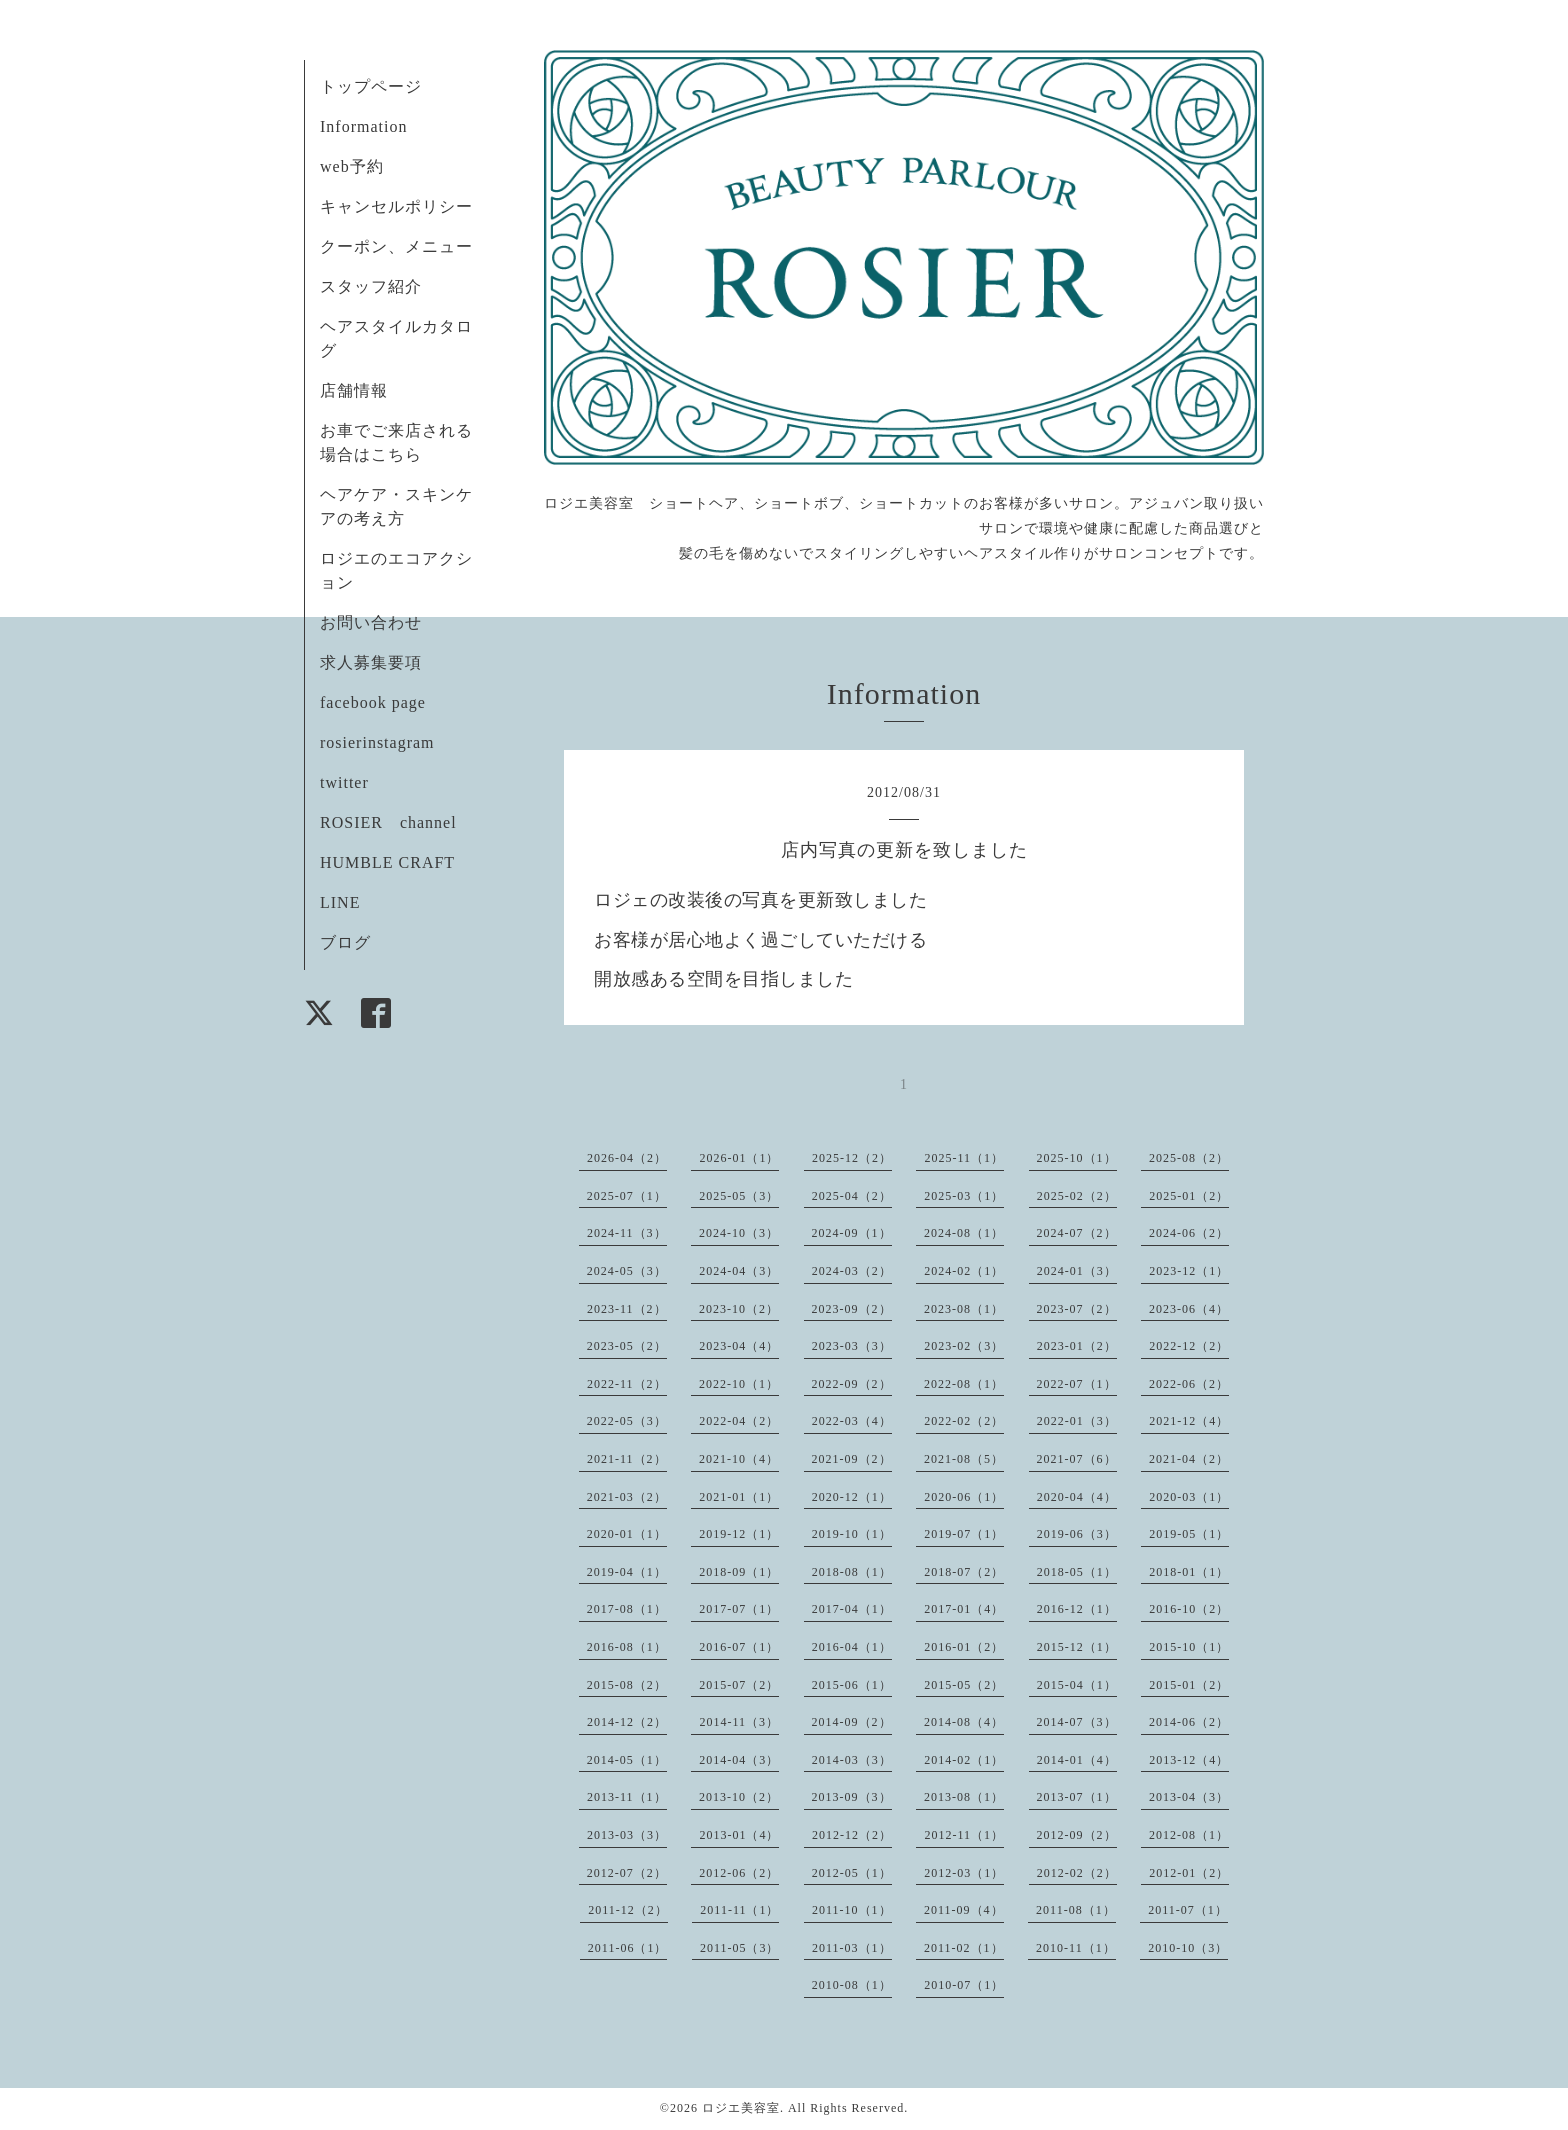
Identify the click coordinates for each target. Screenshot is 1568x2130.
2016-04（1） (852, 1647)
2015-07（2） (739, 1685)
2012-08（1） (1189, 1835)
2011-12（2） (628, 1910)
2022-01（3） (1077, 1421)
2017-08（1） (627, 1609)
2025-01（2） (1189, 1196)
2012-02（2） (1077, 1873)
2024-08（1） (964, 1233)
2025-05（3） (739, 1196)
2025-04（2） (852, 1196)
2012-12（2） (852, 1835)
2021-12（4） (1189, 1421)
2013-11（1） (627, 1797)
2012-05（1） (852, 1873)
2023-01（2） (1077, 1346)
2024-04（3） (739, 1271)
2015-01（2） (1189, 1685)
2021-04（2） (1189, 1459)
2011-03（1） (852, 1948)
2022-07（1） (1077, 1384)
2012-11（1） (964, 1835)
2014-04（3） (739, 1760)
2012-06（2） (739, 1873)
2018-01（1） (1189, 1572)
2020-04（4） (1077, 1497)
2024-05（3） (627, 1271)
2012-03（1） (964, 1873)
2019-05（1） (1189, 1534)
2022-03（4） (852, 1421)
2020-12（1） (852, 1497)
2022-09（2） (852, 1384)
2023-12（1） (1189, 1271)
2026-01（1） (739, 1158)
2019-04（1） (627, 1572)
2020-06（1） (964, 1497)
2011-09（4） (964, 1910)
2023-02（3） (964, 1346)
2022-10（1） (739, 1384)
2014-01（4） (1077, 1760)
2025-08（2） (1189, 1158)
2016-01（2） (964, 1647)
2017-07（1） (739, 1609)
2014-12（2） (627, 1722)
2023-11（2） (627, 1309)
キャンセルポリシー (396, 206)
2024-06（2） (1189, 1233)
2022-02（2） (964, 1421)
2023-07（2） (1077, 1309)
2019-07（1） (964, 1534)
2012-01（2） (1189, 1873)
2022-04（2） (739, 1421)
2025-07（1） (627, 1196)
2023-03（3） (852, 1346)
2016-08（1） (627, 1647)
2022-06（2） (1189, 1384)
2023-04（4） (739, 1346)
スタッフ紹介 (371, 286)
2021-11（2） (627, 1459)
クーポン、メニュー (396, 246)
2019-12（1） (739, 1534)
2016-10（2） (1189, 1609)
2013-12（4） (1189, 1760)
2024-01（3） (1077, 1271)
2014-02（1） (964, 1760)
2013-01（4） (739, 1835)
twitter (344, 782)
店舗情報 (354, 390)
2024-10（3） (739, 1233)
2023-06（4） (1189, 1309)
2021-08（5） (964, 1459)
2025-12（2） (852, 1158)
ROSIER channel (388, 822)
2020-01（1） (627, 1534)
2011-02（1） (964, 1948)
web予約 (352, 166)
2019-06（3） (1077, 1534)
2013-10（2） (739, 1797)
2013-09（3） (852, 1797)
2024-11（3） (627, 1233)
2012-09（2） (1077, 1835)
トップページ (371, 86)
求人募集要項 (371, 662)
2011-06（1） (628, 1948)
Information (363, 126)
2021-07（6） (1077, 1459)
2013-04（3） (1189, 1797)
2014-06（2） (1189, 1722)
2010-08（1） (852, 1985)
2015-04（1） (1077, 1685)
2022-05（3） (627, 1421)
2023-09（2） (852, 1309)
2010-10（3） (1188, 1948)
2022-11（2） (627, 1384)
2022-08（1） (964, 1384)
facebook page (373, 702)
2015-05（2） (964, 1685)
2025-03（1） (964, 1196)
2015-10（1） (1189, 1647)
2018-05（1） (1077, 1572)
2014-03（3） (852, 1760)
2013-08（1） (964, 1797)
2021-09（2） (852, 1459)
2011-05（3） (740, 1948)
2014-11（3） (739, 1722)
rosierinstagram (377, 742)
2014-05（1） (627, 1760)
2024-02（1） (964, 1271)
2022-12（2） (1189, 1346)
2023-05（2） (627, 1346)
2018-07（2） (964, 1572)
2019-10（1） (852, 1534)
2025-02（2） (1077, 1196)
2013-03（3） (627, 1835)
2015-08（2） (627, 1685)
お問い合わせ (371, 622)
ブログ (345, 942)
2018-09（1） (739, 1572)
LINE (340, 902)
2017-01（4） (964, 1609)
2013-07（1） (1077, 1797)
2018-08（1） (852, 1572)
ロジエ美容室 (741, 2108)
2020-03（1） (1189, 1497)
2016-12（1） (1077, 1609)
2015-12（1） (1077, 1647)
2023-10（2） (739, 1309)
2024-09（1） (852, 1233)
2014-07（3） (1077, 1722)
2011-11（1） (739, 1910)
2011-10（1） (852, 1910)
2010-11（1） (1076, 1948)
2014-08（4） (964, 1722)
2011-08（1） (1076, 1910)
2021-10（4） (739, 1459)
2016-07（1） (739, 1647)
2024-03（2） (852, 1271)
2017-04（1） (852, 1609)
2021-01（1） (739, 1497)
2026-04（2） (627, 1158)
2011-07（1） (1188, 1910)
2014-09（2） (852, 1722)
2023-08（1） (964, 1309)
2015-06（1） (852, 1685)
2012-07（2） (627, 1873)
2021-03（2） (627, 1497)
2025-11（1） (964, 1158)
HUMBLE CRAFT (387, 862)
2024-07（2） (1077, 1233)
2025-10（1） (1077, 1158)
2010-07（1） (964, 1985)
